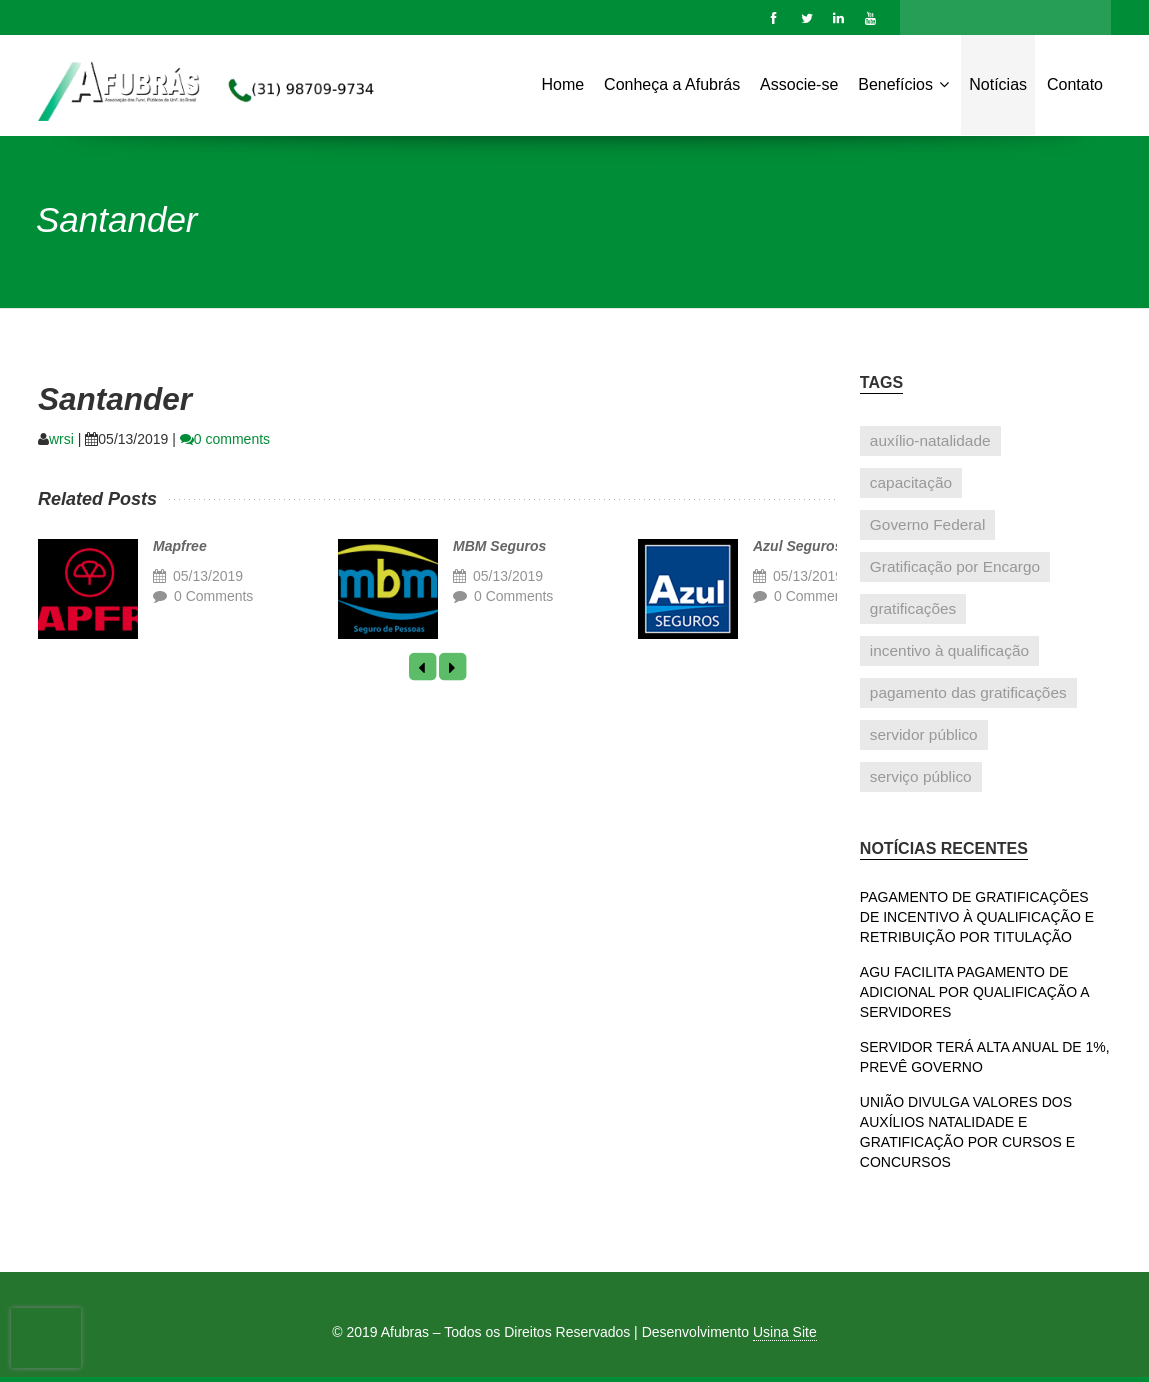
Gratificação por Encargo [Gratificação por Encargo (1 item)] (955, 566)
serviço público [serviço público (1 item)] (921, 776)
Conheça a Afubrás (672, 84)
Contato (1075, 84)
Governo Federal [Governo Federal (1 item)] (928, 524)
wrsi (61, 439)
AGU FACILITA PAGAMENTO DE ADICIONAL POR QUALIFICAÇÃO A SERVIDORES (974, 992)
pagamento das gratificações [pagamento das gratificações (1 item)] (968, 692)
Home (563, 84)
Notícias (998, 84)
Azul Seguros (797, 546)
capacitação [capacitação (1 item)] (911, 482)
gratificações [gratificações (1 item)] (913, 608)
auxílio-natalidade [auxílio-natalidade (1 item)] (930, 440)
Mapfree (180, 546)
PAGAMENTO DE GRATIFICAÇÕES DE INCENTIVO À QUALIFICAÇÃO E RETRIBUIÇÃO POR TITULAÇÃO (977, 917)
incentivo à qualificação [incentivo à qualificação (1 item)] (949, 650)
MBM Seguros (499, 546)
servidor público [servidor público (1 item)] (924, 734)
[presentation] (46, 1338)
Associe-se (799, 84)
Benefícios (903, 83)
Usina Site (785, 1332)
